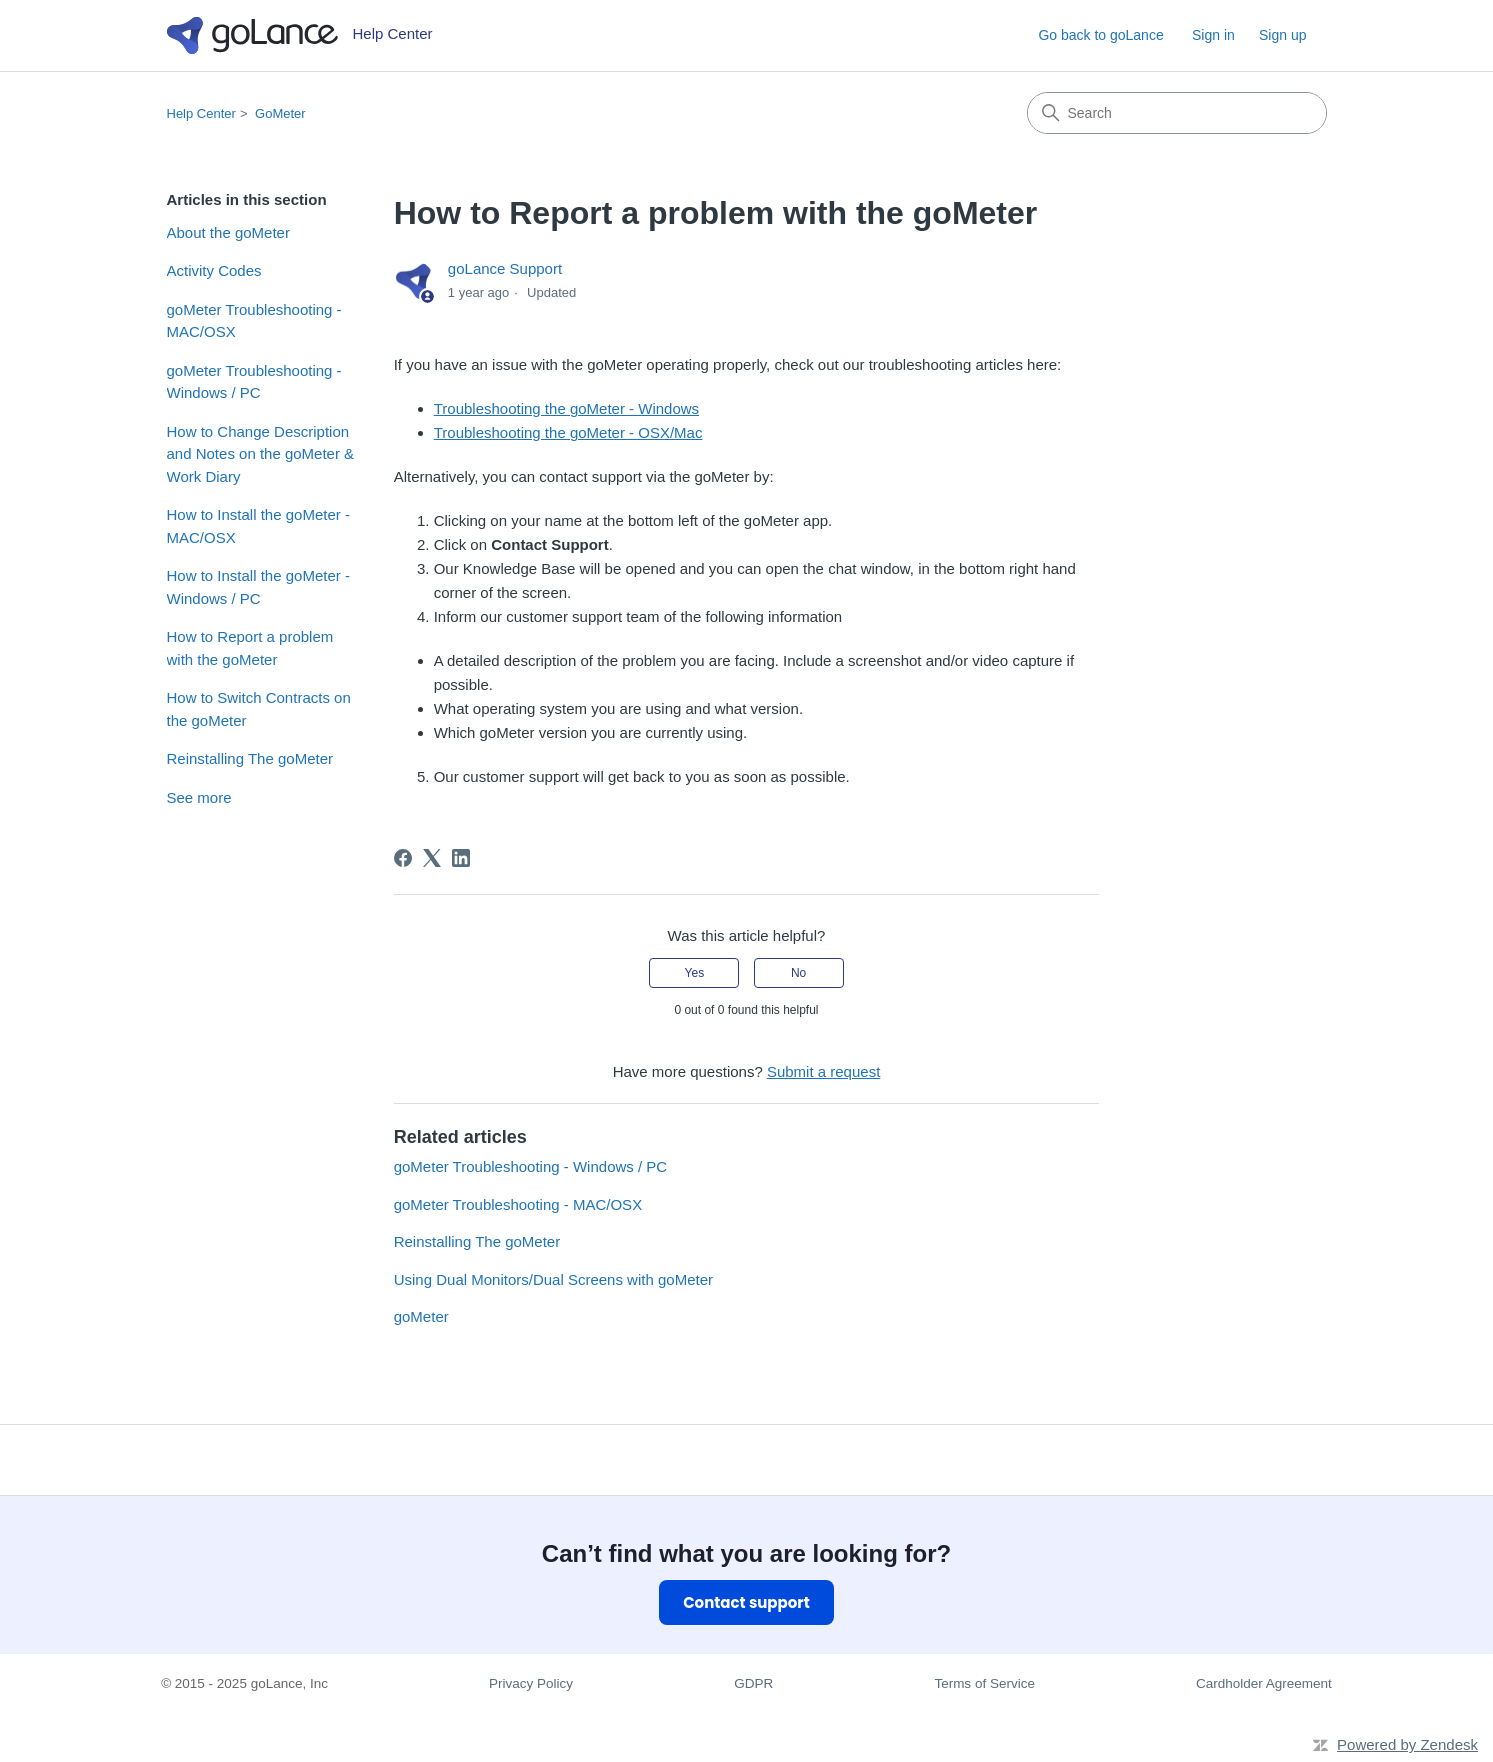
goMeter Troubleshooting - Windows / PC (254, 382)
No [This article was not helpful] (798, 973)
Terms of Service (984, 1683)
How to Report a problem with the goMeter (250, 648)
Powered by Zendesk (1407, 1744)
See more (199, 797)
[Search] (1177, 113)
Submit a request (823, 1071)
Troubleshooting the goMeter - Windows (566, 408)
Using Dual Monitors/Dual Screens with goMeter (553, 1279)
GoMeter (280, 113)
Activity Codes (214, 270)
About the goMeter (228, 232)
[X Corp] (432, 858)
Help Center (201, 113)
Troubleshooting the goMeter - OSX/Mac (568, 432)
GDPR (753, 1683)
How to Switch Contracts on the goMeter (259, 709)
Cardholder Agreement (1264, 1683)
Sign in (1213, 35)
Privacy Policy (531, 1683)
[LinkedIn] (461, 858)
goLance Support (505, 268)
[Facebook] (403, 858)
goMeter (421, 1316)
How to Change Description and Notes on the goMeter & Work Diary (261, 454)
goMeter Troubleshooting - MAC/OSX (254, 321)
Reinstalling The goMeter (250, 758)
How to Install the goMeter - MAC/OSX (258, 526)
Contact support (746, 1602)
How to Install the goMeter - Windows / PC (258, 587)
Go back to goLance (1100, 35)
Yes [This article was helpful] (695, 973)
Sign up (1282, 35)
